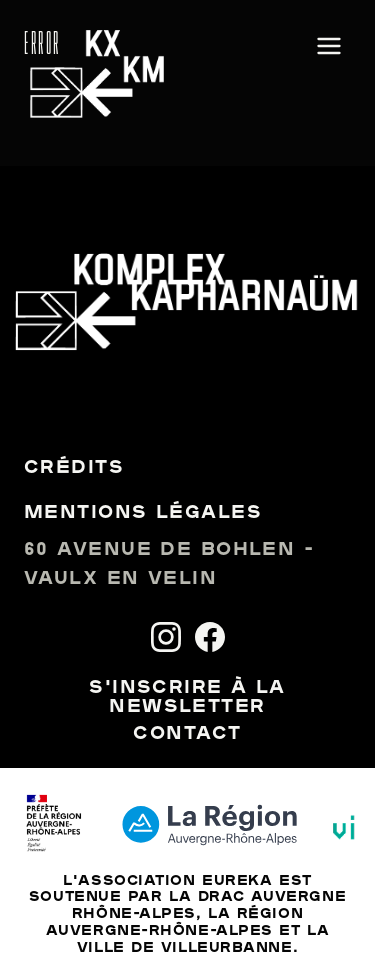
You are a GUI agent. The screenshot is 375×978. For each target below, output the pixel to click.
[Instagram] (166, 637)
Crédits (74, 468)
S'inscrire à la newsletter (187, 698)
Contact (187, 734)
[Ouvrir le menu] (329, 47)
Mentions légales (143, 513)
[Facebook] (210, 637)
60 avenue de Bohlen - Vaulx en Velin (169, 565)
